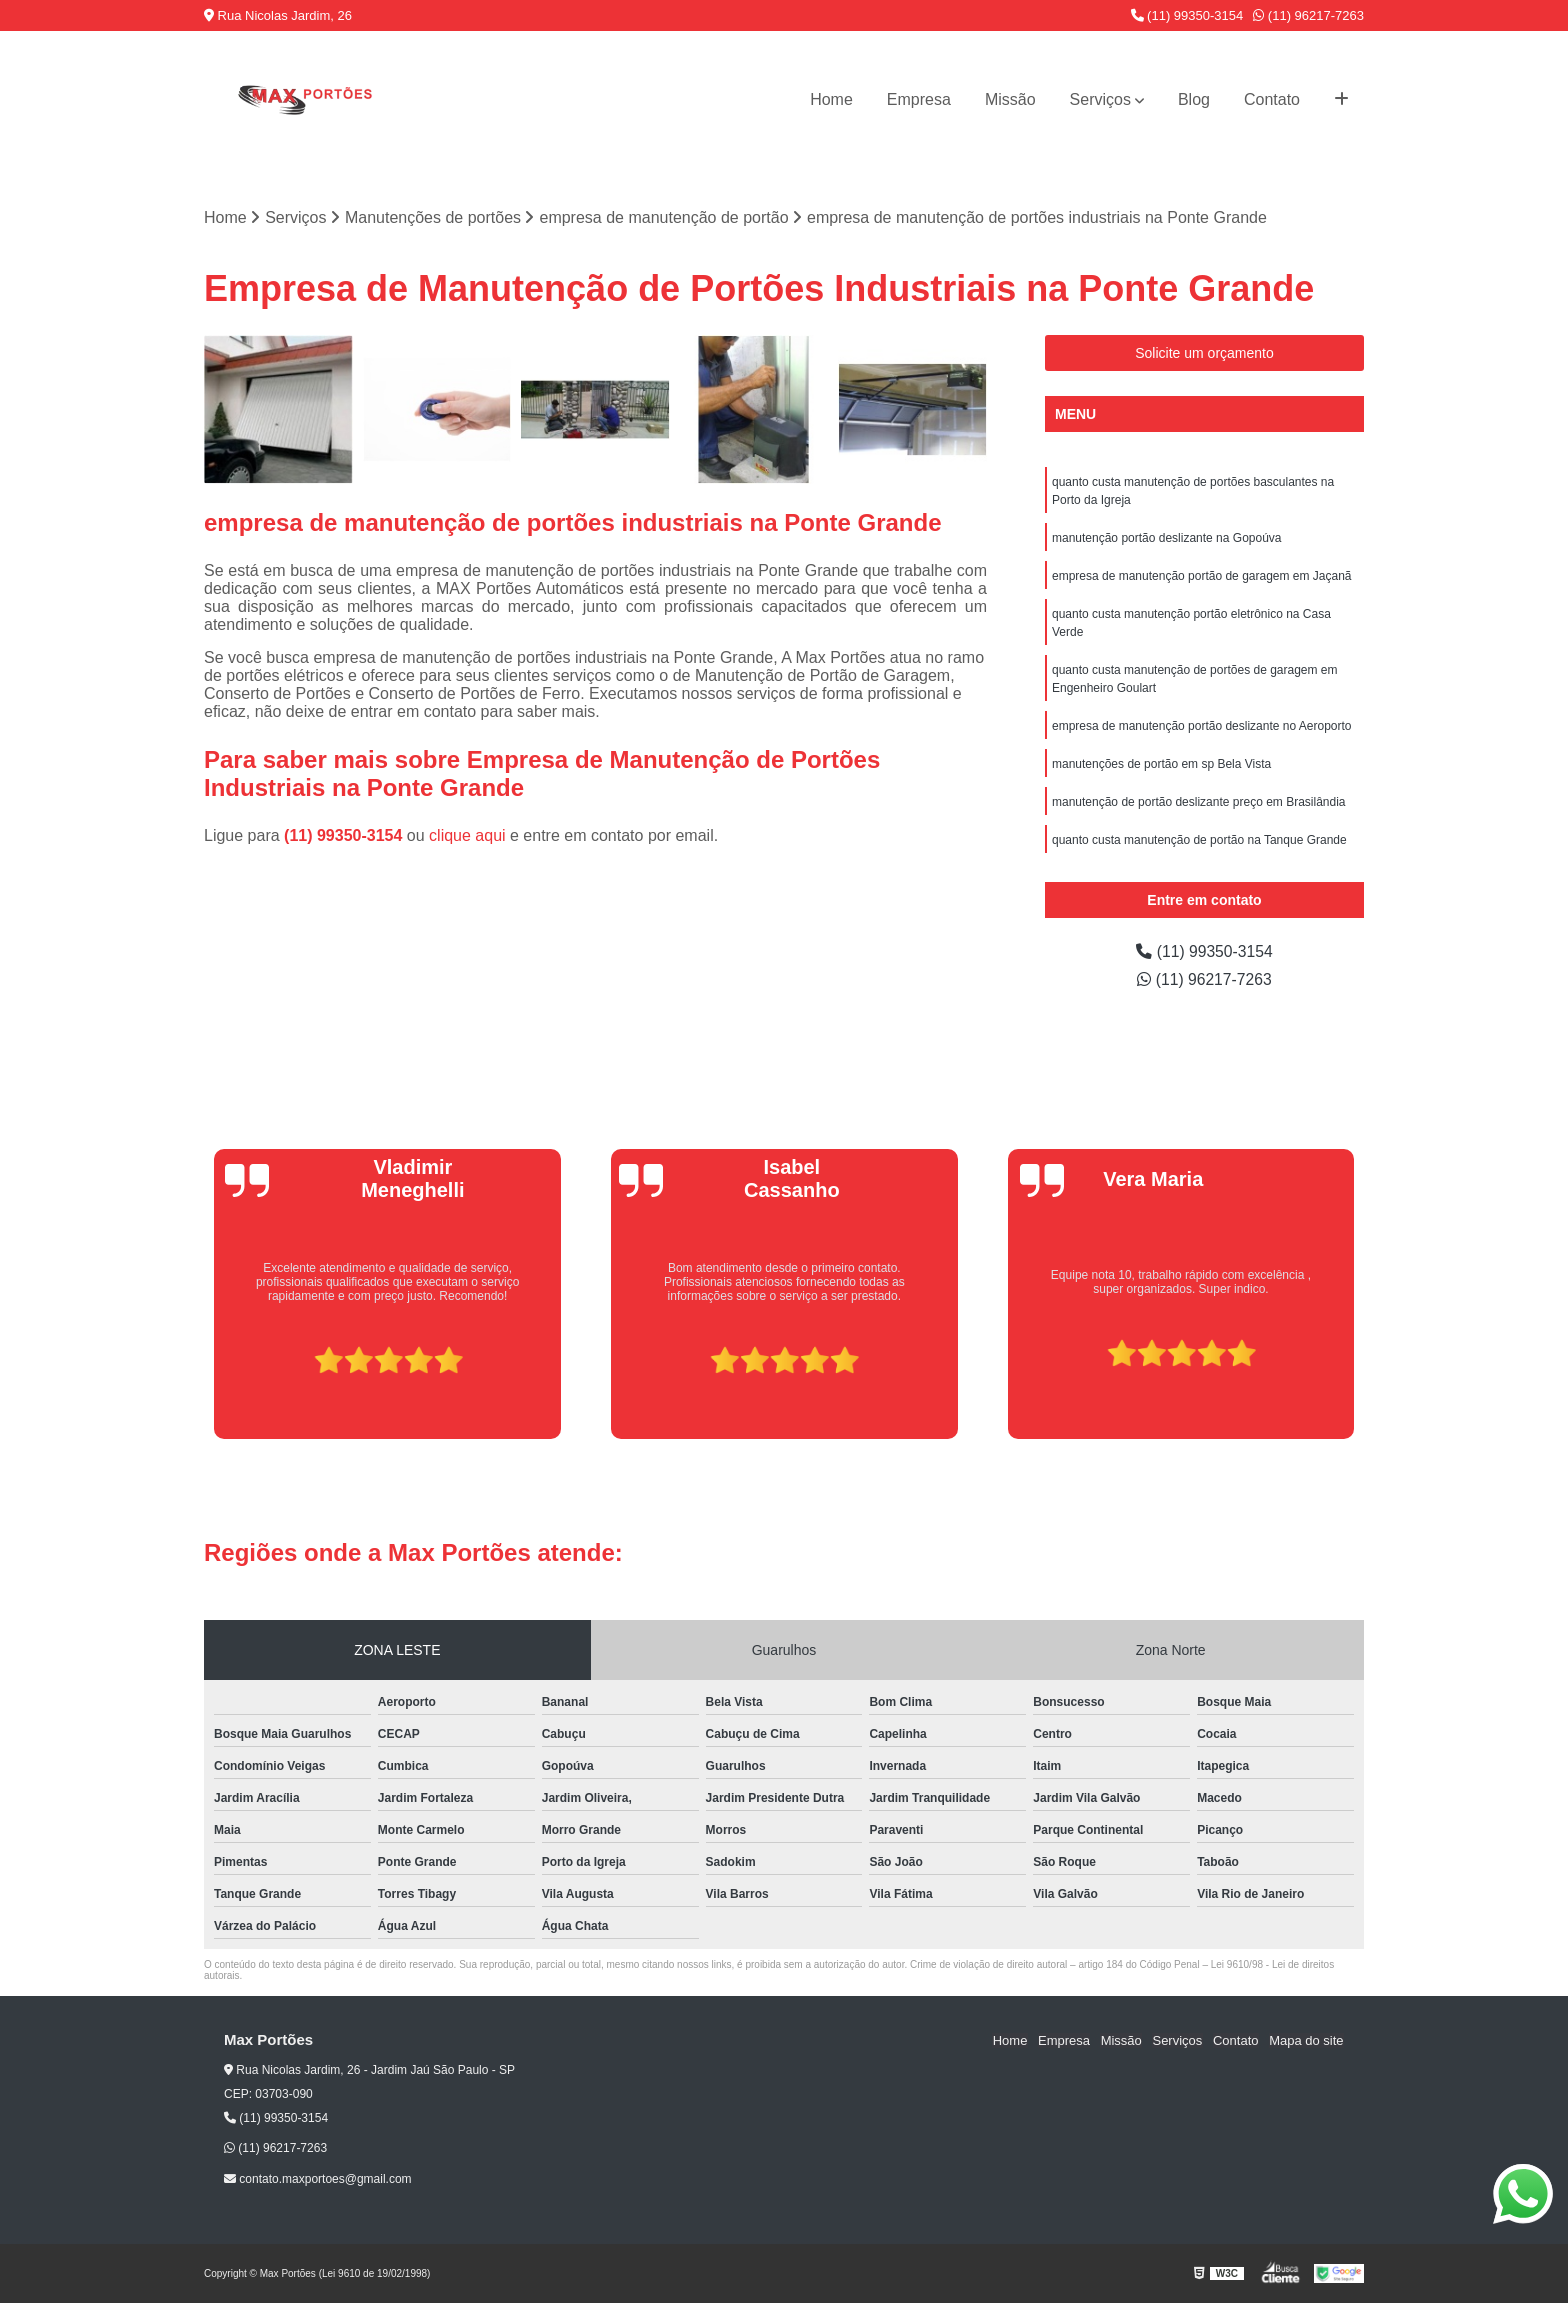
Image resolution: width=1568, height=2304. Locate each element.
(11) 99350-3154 (1187, 15)
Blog (1194, 99)
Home (831, 99)
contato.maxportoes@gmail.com (318, 2179)
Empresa (919, 99)
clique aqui (467, 835)
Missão (1010, 99)
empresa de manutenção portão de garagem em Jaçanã (1202, 576)
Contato (1272, 99)
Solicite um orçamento (1204, 353)
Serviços (1100, 99)
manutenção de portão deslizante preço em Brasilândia (1199, 802)
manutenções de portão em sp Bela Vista (1161, 764)
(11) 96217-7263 (1308, 15)
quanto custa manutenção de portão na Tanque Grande (1199, 840)
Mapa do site (1306, 2040)
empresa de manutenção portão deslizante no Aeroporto (1202, 726)
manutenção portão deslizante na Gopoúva (1167, 538)
